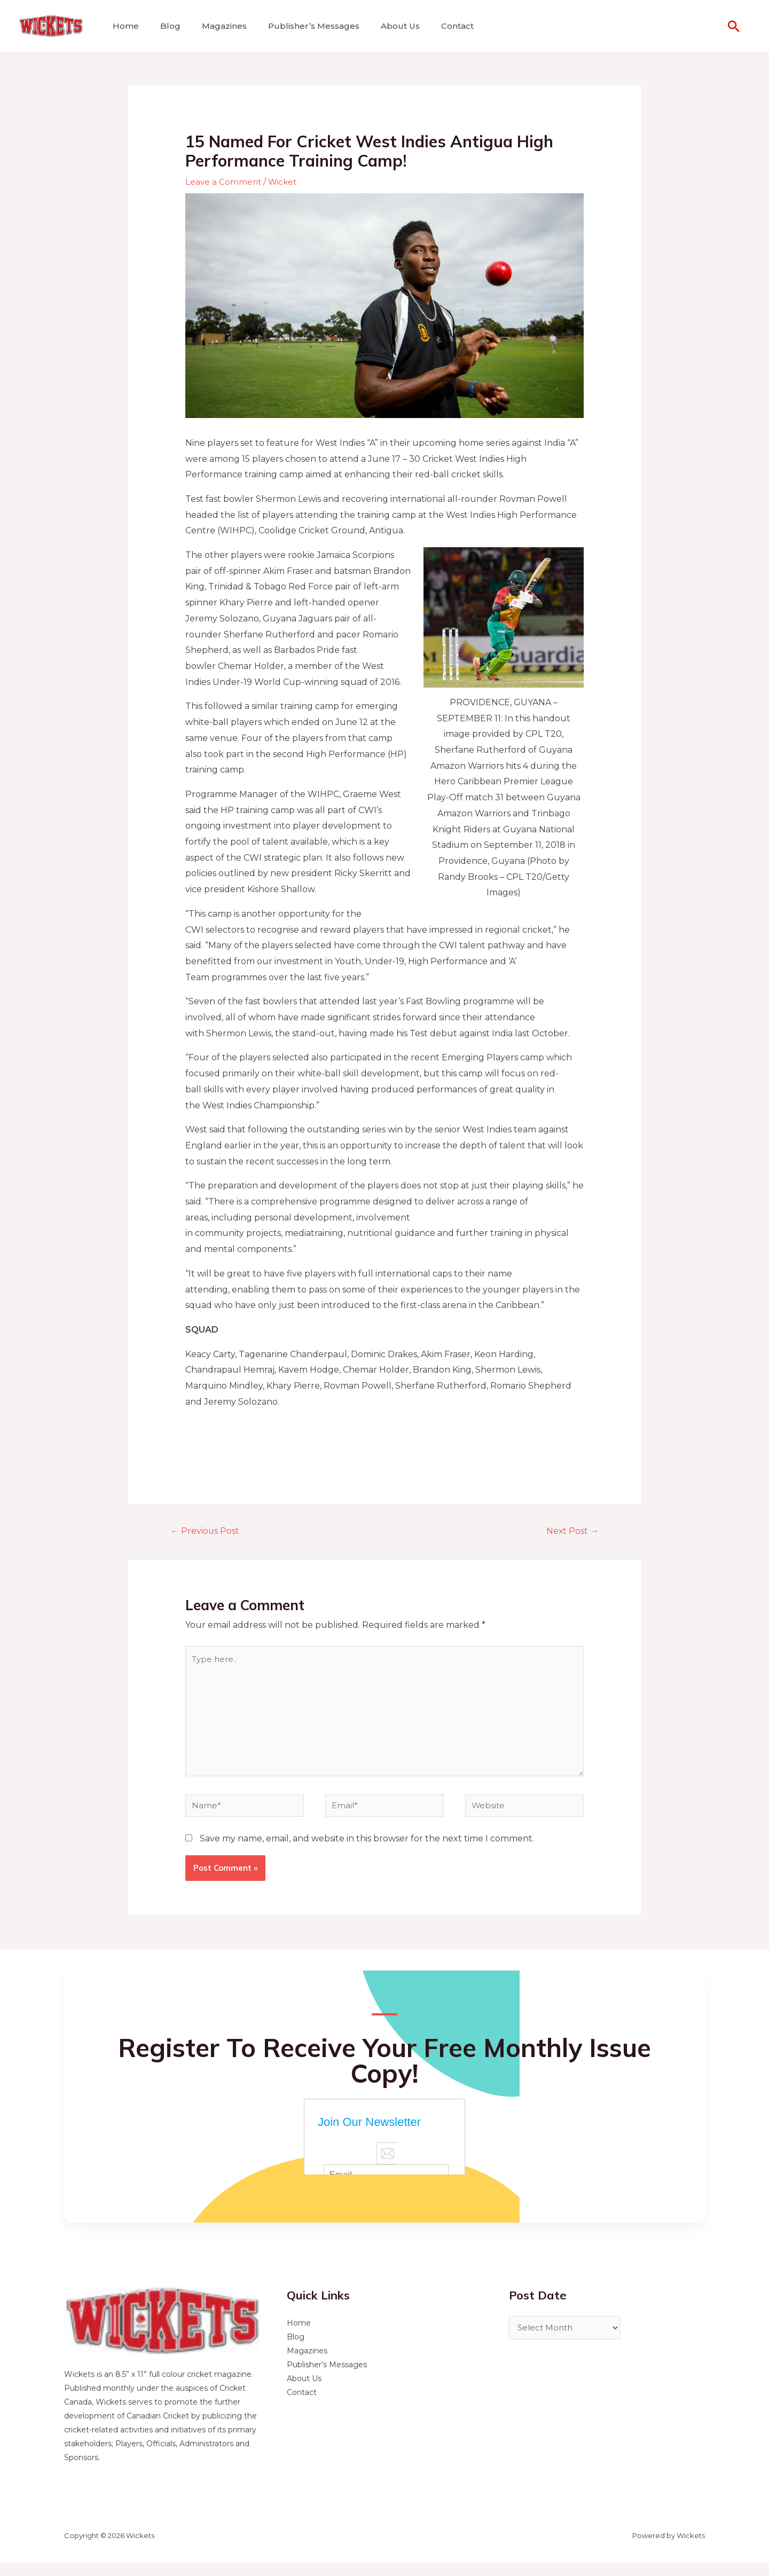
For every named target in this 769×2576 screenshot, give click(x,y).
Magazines (213, 26)
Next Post (570, 1531)
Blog (164, 26)
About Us (381, 26)
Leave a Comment (224, 182)
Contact (434, 26)
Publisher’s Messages (298, 26)
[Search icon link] (734, 26)
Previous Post (208, 1531)
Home (124, 26)
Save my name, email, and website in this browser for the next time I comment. (367, 1852)
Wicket (285, 182)
